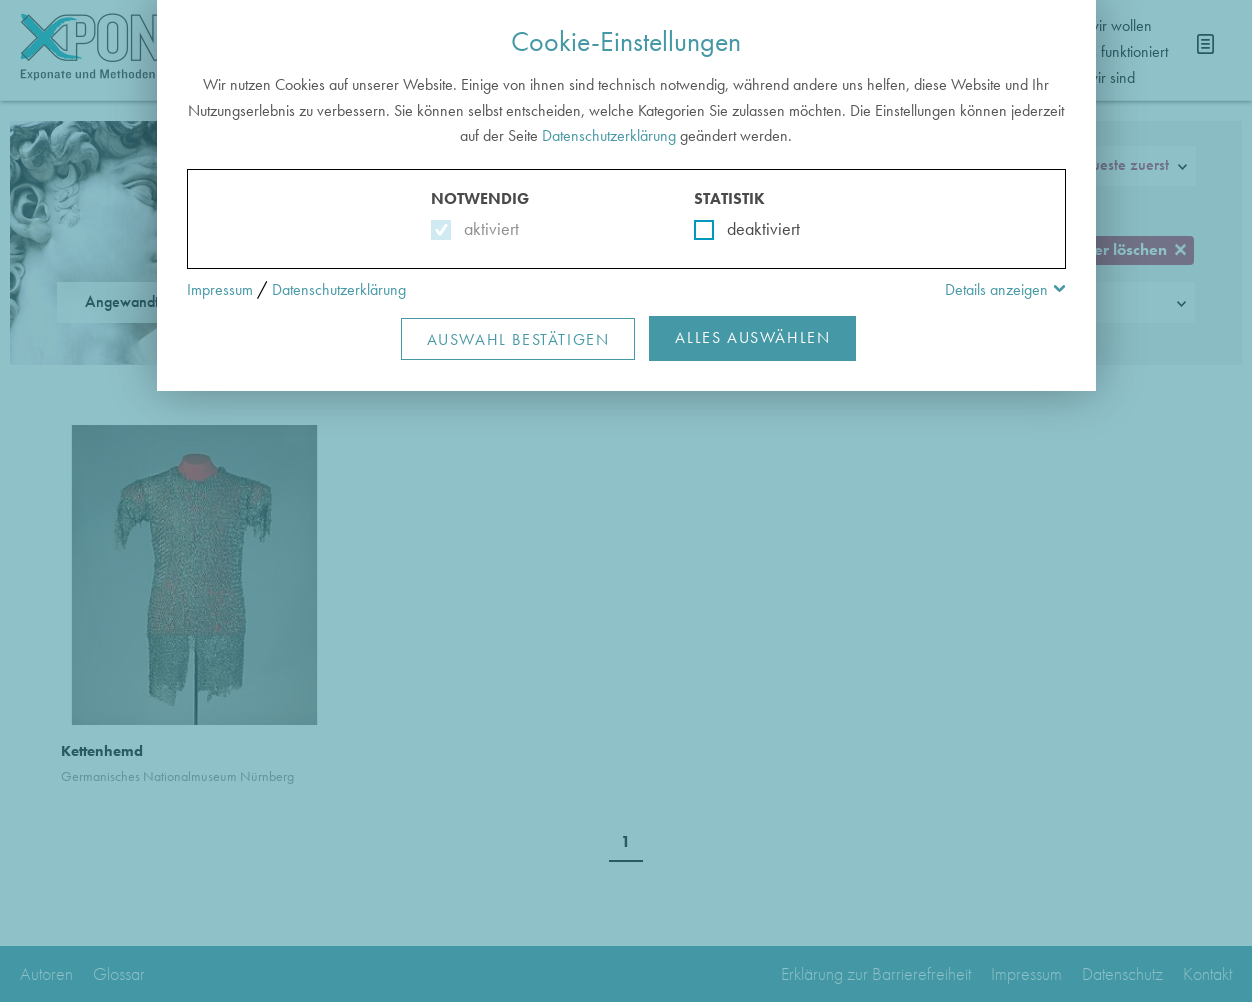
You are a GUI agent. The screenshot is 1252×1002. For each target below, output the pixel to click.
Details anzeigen (996, 289)
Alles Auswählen (752, 337)
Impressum (220, 289)
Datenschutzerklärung (609, 135)
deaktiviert (750, 228)
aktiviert (487, 228)
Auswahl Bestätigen (518, 339)
